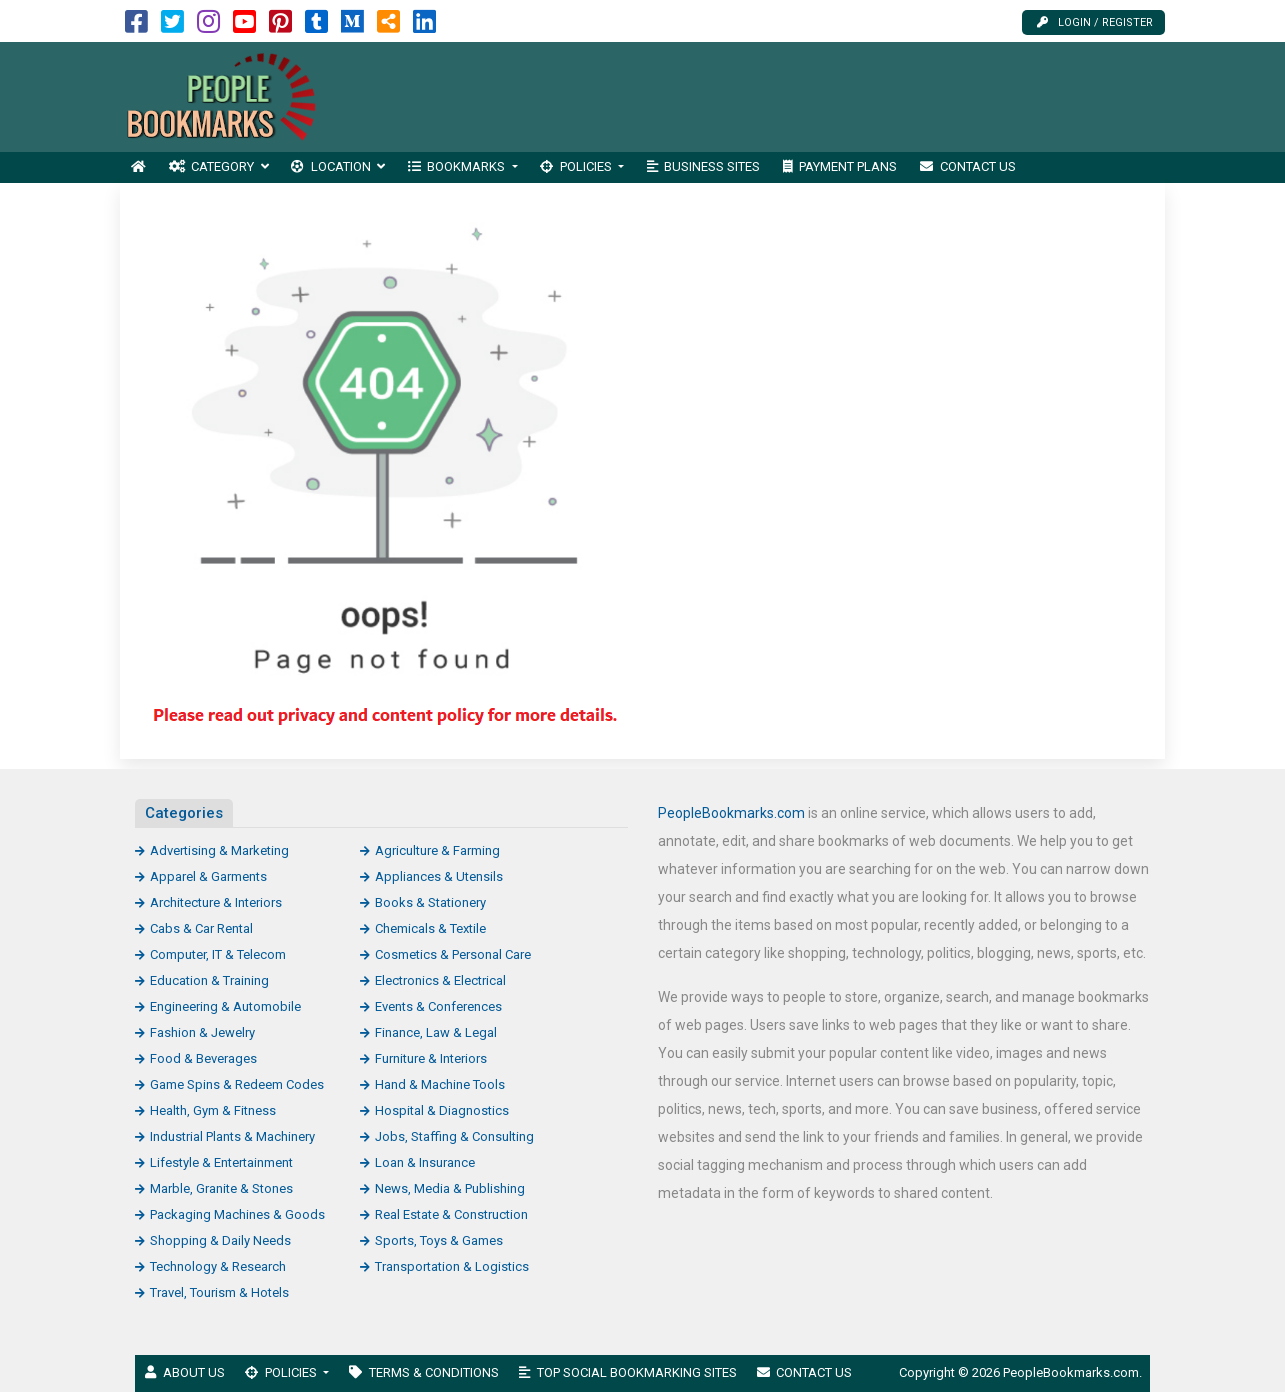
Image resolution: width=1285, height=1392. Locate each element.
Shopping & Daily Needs (220, 1240)
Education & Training (209, 980)
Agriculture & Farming (437, 850)
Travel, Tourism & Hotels (219, 1292)
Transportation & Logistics (452, 1266)
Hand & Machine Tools (440, 1084)
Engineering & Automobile (225, 1006)
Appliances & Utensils (439, 876)
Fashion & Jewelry (202, 1032)
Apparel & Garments (208, 876)
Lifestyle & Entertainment (221, 1162)
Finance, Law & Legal (436, 1032)
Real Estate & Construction (451, 1214)
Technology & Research (218, 1266)
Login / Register (1095, 22)
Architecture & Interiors (216, 902)
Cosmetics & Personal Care (453, 954)
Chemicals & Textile (430, 928)
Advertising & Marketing (219, 850)
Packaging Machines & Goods (237, 1214)
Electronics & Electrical (440, 980)
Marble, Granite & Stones (221, 1188)
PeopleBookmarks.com (731, 813)
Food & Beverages (203, 1058)
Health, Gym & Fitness (213, 1110)
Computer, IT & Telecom (218, 954)
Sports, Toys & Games (439, 1240)
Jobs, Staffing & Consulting (454, 1136)
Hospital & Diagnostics (442, 1110)
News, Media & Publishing (450, 1188)
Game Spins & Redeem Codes (237, 1084)
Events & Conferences (438, 1006)
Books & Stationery (430, 902)
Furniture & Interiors (431, 1058)
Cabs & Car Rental (201, 928)
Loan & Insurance (425, 1162)
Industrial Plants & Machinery (232, 1136)
